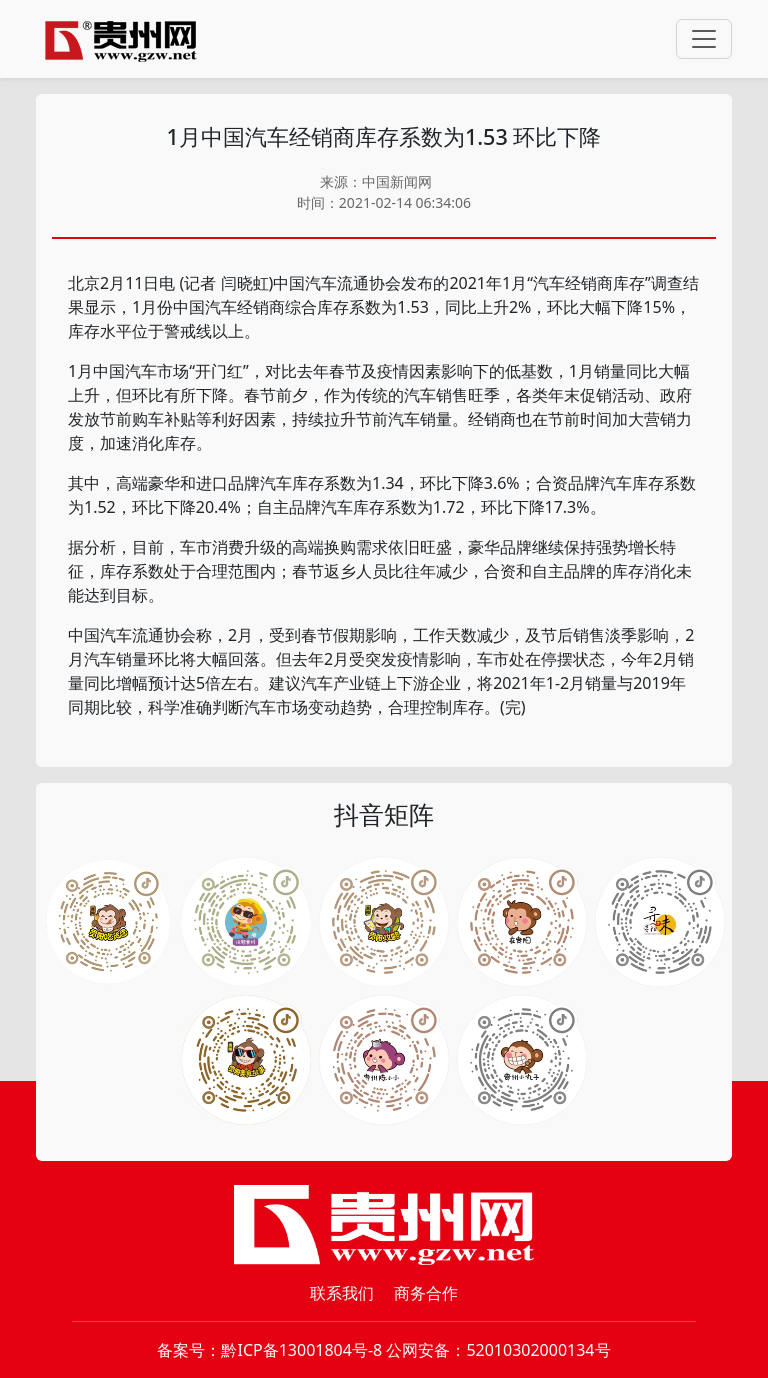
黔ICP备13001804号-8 (301, 1350)
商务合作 (426, 1293)
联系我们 (342, 1293)
